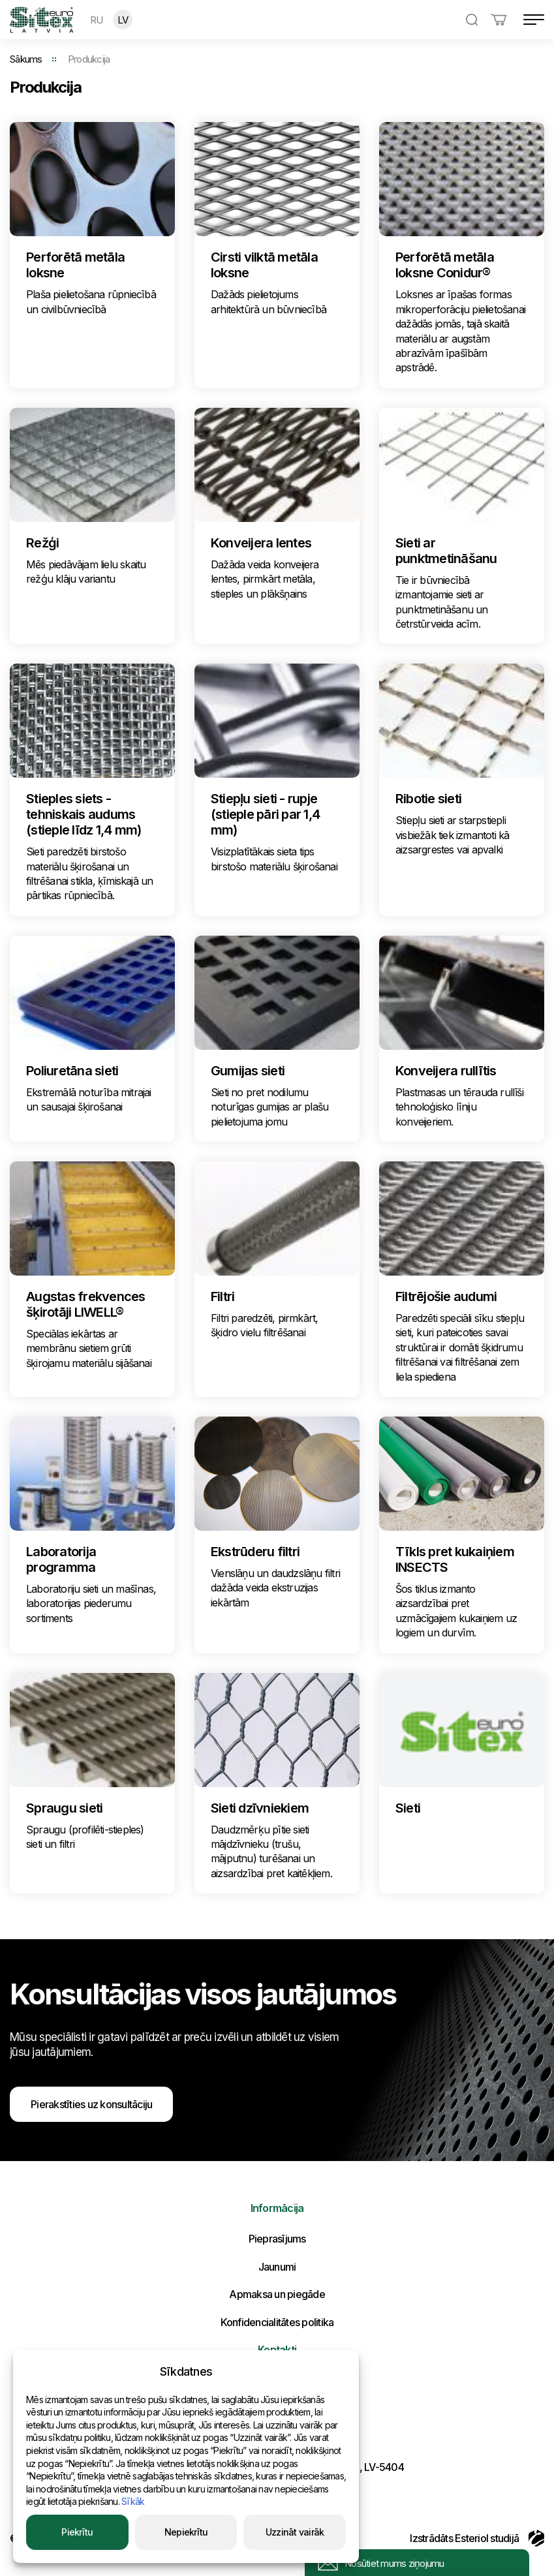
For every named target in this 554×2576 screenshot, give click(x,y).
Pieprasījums (277, 2238)
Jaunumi (277, 2266)
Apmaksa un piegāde (277, 2294)
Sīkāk (132, 2501)
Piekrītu (77, 2532)
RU (96, 20)
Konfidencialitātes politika (277, 2322)
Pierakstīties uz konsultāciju (91, 2104)
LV (123, 20)
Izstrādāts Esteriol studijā (477, 2538)
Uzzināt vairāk (295, 2532)
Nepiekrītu (186, 2532)
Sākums (26, 59)
